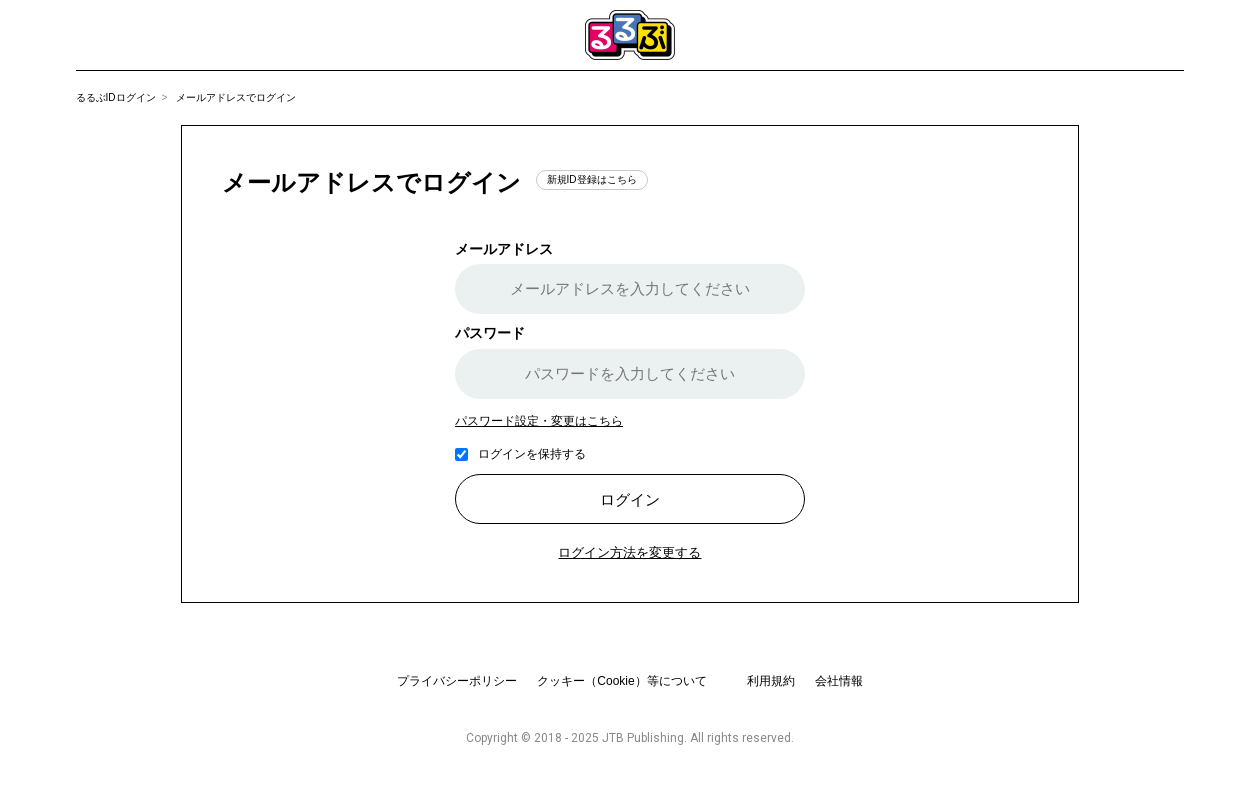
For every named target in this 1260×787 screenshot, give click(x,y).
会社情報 (839, 681)
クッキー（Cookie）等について (621, 681)
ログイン (630, 499)
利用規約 (771, 681)
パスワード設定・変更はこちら (539, 421)
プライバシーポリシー (457, 681)
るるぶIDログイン (116, 97)
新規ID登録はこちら (592, 179)
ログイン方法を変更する (629, 552)
